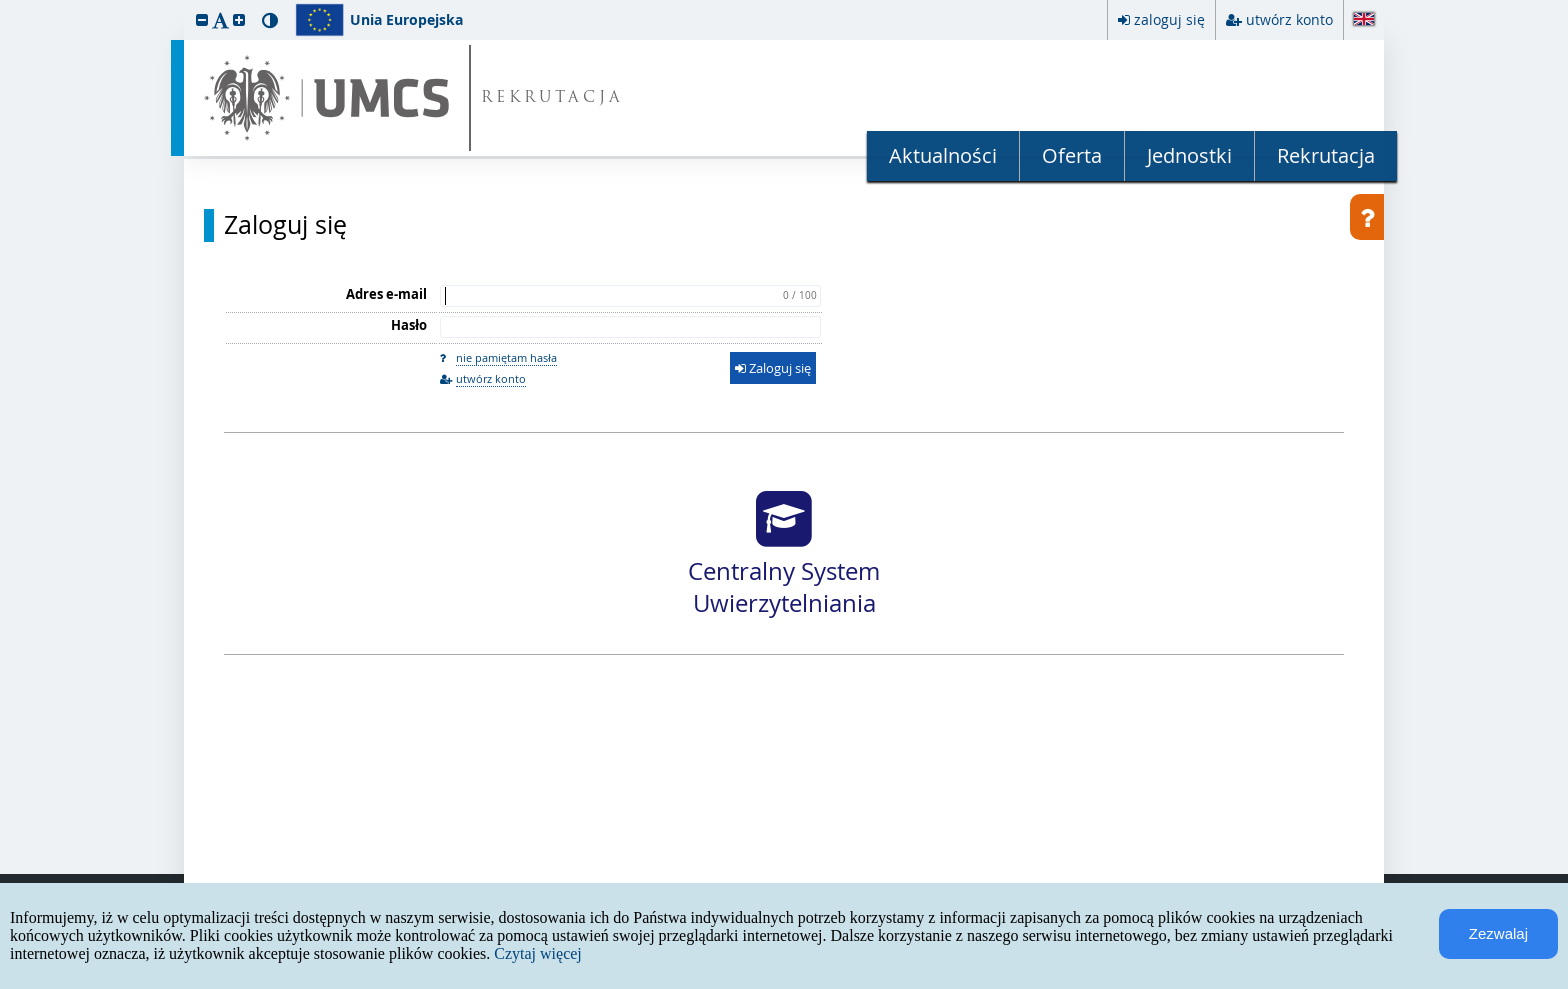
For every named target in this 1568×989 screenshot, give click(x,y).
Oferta (1072, 155)
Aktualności (943, 155)
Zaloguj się (285, 225)
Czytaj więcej (538, 953)
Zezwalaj (1498, 933)
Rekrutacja (1326, 155)
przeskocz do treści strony (5, 5)
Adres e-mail (386, 294)
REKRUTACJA (552, 98)
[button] (202, 19)
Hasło (409, 325)
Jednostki (1189, 155)
